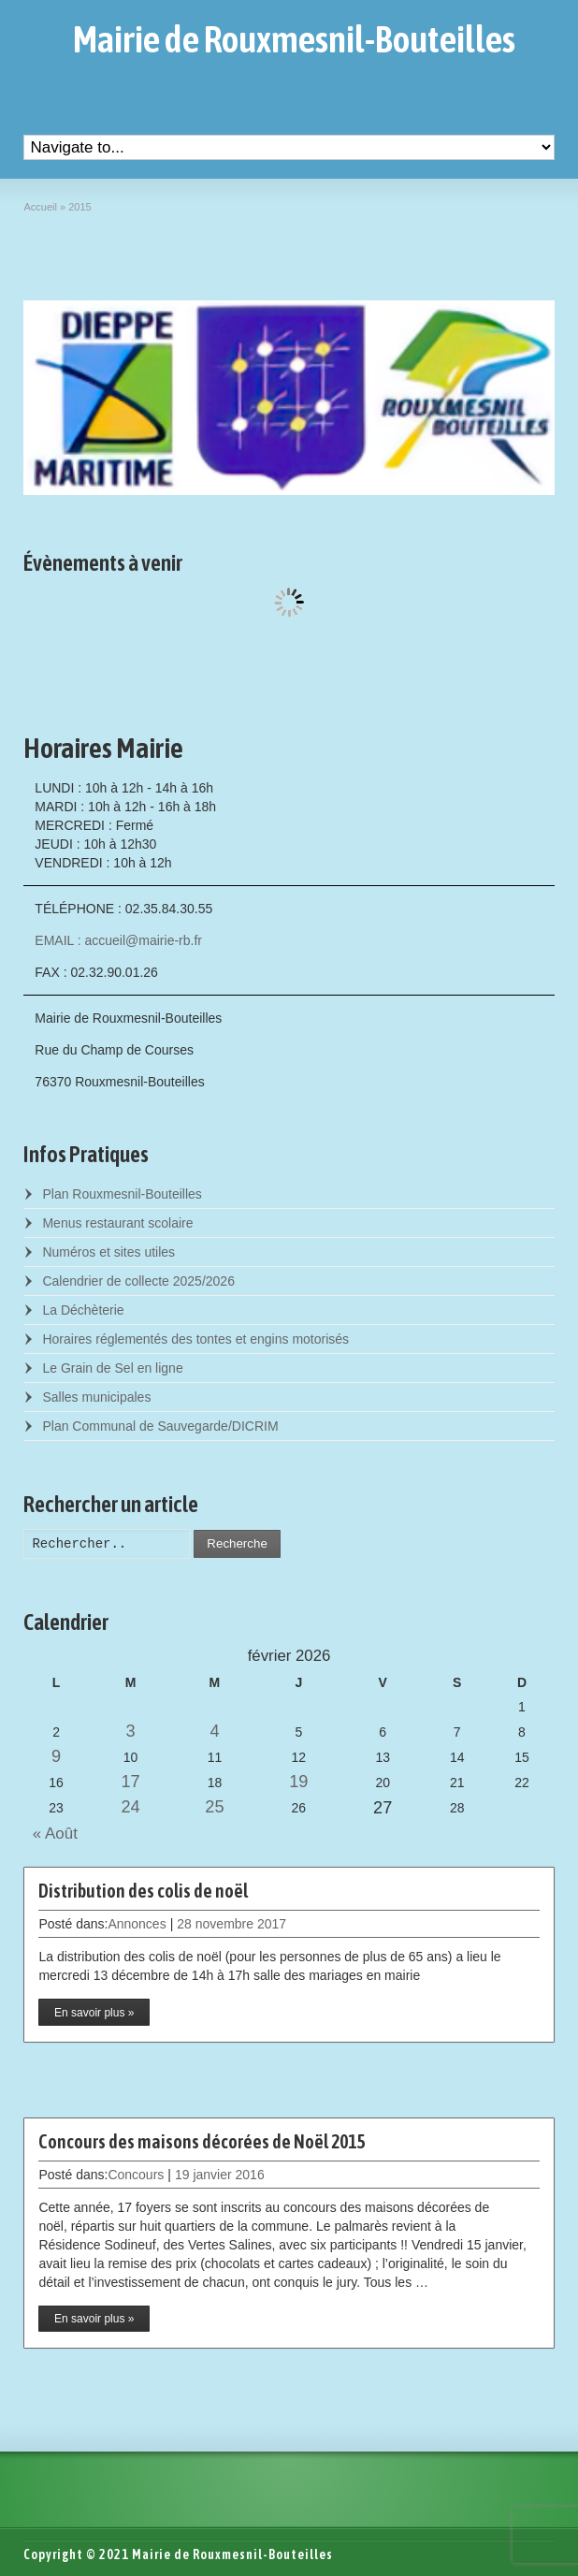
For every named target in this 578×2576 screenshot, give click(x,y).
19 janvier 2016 (220, 2174)
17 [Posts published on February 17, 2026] (130, 1781)
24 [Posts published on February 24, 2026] (130, 1806)
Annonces (137, 1923)
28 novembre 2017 (231, 1923)
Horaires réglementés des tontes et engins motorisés (195, 1339)
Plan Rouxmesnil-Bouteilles (121, 1193)
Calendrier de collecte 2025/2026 (138, 1280)
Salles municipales (96, 1397)
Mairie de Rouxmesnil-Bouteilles (294, 39)
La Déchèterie (82, 1310)
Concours (136, 2174)
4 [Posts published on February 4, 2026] (214, 1731)
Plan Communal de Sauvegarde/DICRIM (160, 1426)
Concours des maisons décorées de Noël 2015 (201, 2141)
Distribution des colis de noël (143, 1890)
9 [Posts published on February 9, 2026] (56, 1756)
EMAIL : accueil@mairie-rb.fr (118, 940)
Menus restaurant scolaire (117, 1222)
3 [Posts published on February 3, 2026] (131, 1731)
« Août (50, 1833)
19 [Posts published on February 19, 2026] (298, 1781)
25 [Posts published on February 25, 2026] (214, 1806)
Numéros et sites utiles (108, 1251)
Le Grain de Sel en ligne (112, 1368)
